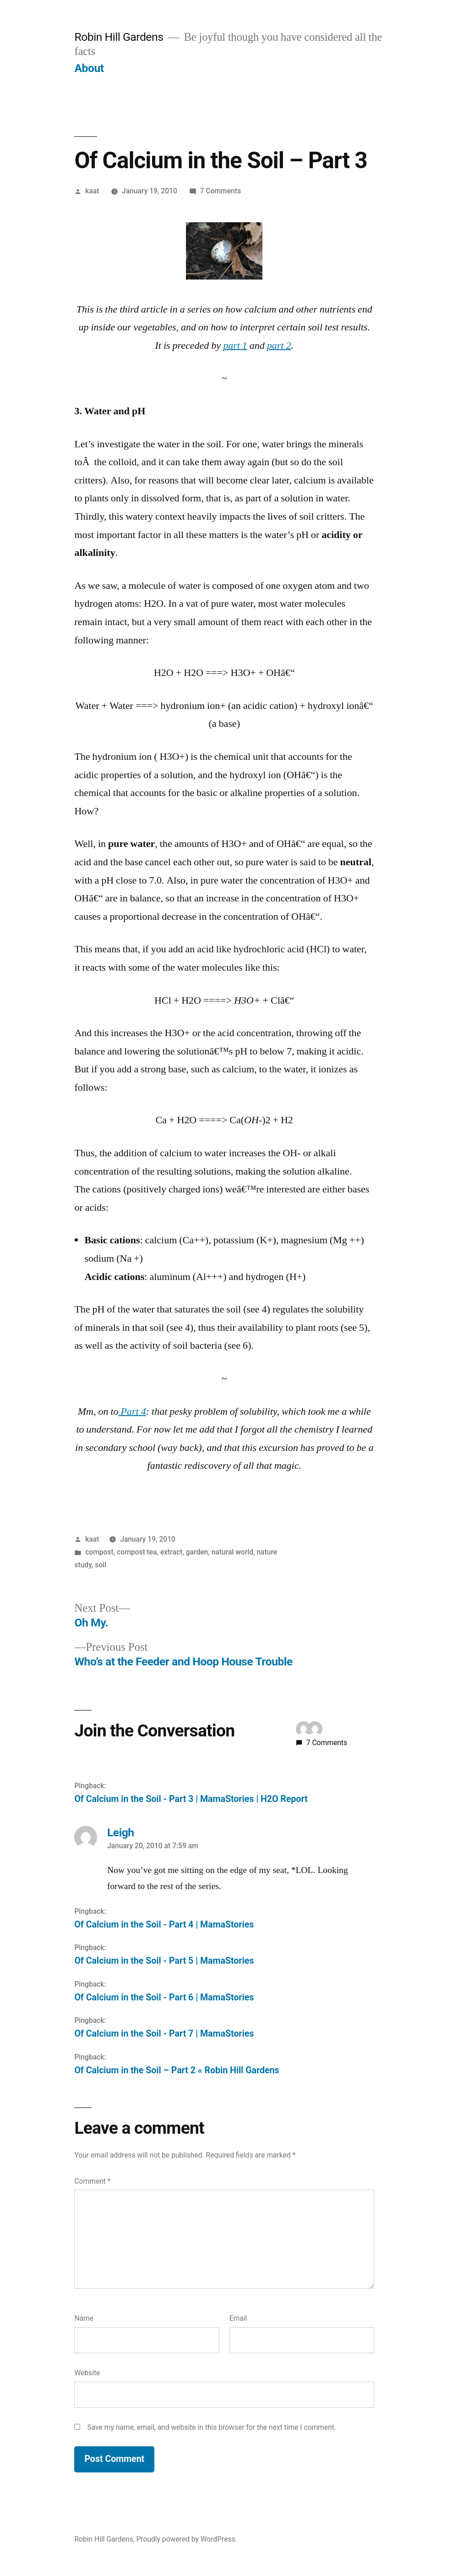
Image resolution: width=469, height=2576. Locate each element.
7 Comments (220, 191)
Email (238, 2318)
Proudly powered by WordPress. (186, 2539)
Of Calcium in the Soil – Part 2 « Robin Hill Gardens (176, 2070)
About (89, 68)
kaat (92, 191)
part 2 (279, 345)
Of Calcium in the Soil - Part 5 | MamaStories (164, 1960)
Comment (92, 2181)
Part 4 (132, 1411)
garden (197, 1552)
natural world (232, 1552)
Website (87, 2372)
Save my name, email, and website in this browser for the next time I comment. (211, 2427)
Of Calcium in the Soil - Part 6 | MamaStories (164, 1997)
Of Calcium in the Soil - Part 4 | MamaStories (164, 1924)
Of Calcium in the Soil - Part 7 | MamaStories (164, 2033)
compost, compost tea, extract (133, 1552)
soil (100, 1564)
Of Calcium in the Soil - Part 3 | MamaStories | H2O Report (190, 1799)
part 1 (235, 345)
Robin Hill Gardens (118, 37)
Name (83, 2318)
